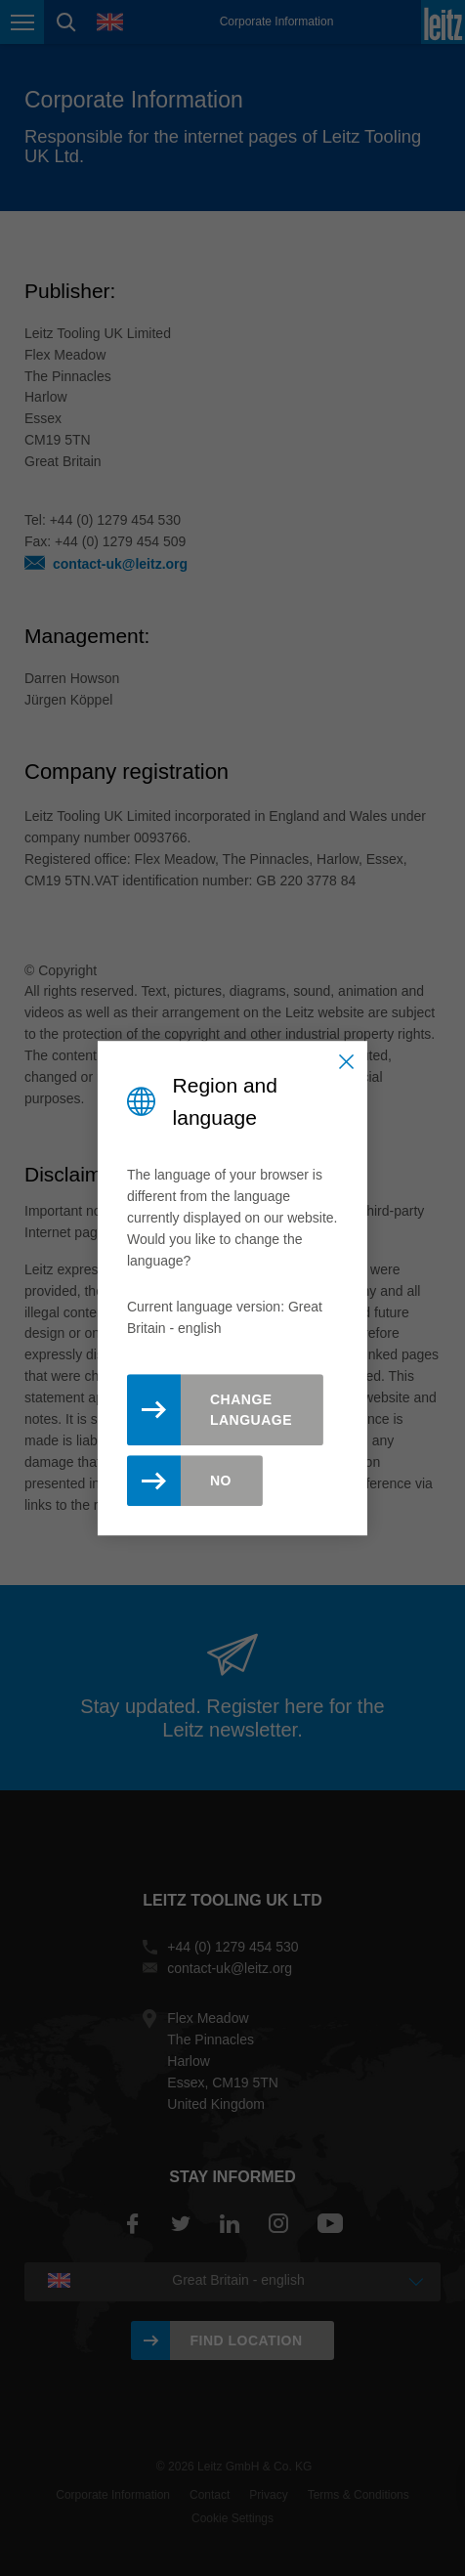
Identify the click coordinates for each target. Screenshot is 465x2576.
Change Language (251, 1410)
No (221, 1480)
